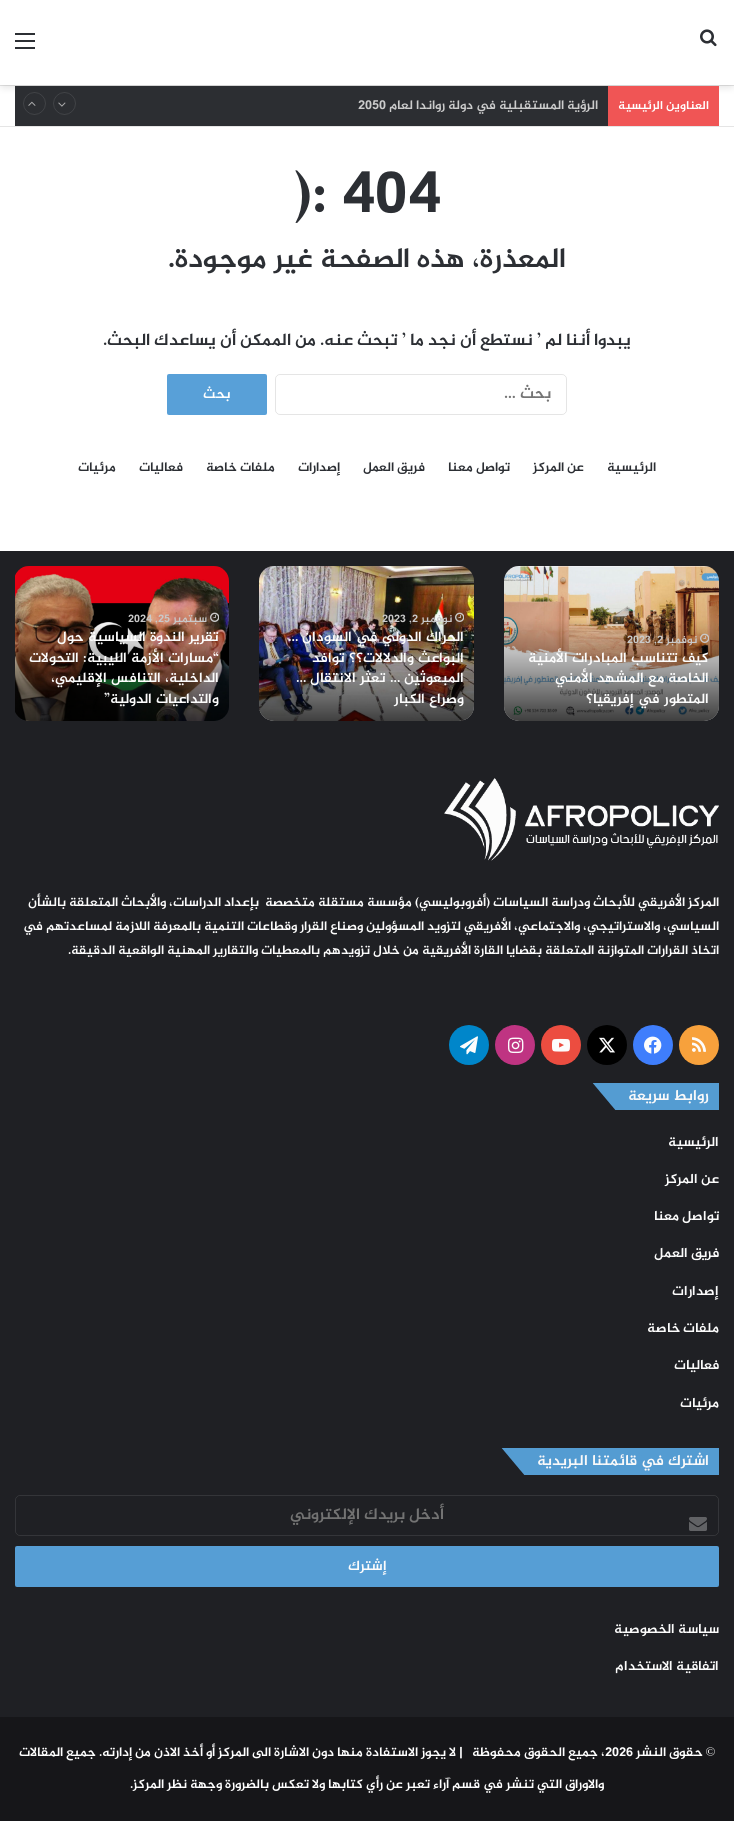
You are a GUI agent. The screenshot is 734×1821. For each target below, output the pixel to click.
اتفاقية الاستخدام (667, 1667)
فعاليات (161, 468)
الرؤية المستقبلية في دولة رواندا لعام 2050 (478, 106)
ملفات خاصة (240, 468)
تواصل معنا (479, 468)
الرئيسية (631, 468)
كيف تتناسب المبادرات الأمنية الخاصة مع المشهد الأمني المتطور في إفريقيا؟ (620, 681)
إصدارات (319, 468)
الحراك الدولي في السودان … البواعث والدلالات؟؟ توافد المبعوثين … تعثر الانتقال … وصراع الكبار (377, 672)
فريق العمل (394, 468)
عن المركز (558, 468)
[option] (611, 643)
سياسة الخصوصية (666, 1630)
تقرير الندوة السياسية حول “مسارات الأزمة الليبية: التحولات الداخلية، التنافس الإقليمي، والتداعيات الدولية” (126, 672)
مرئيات (97, 468)
